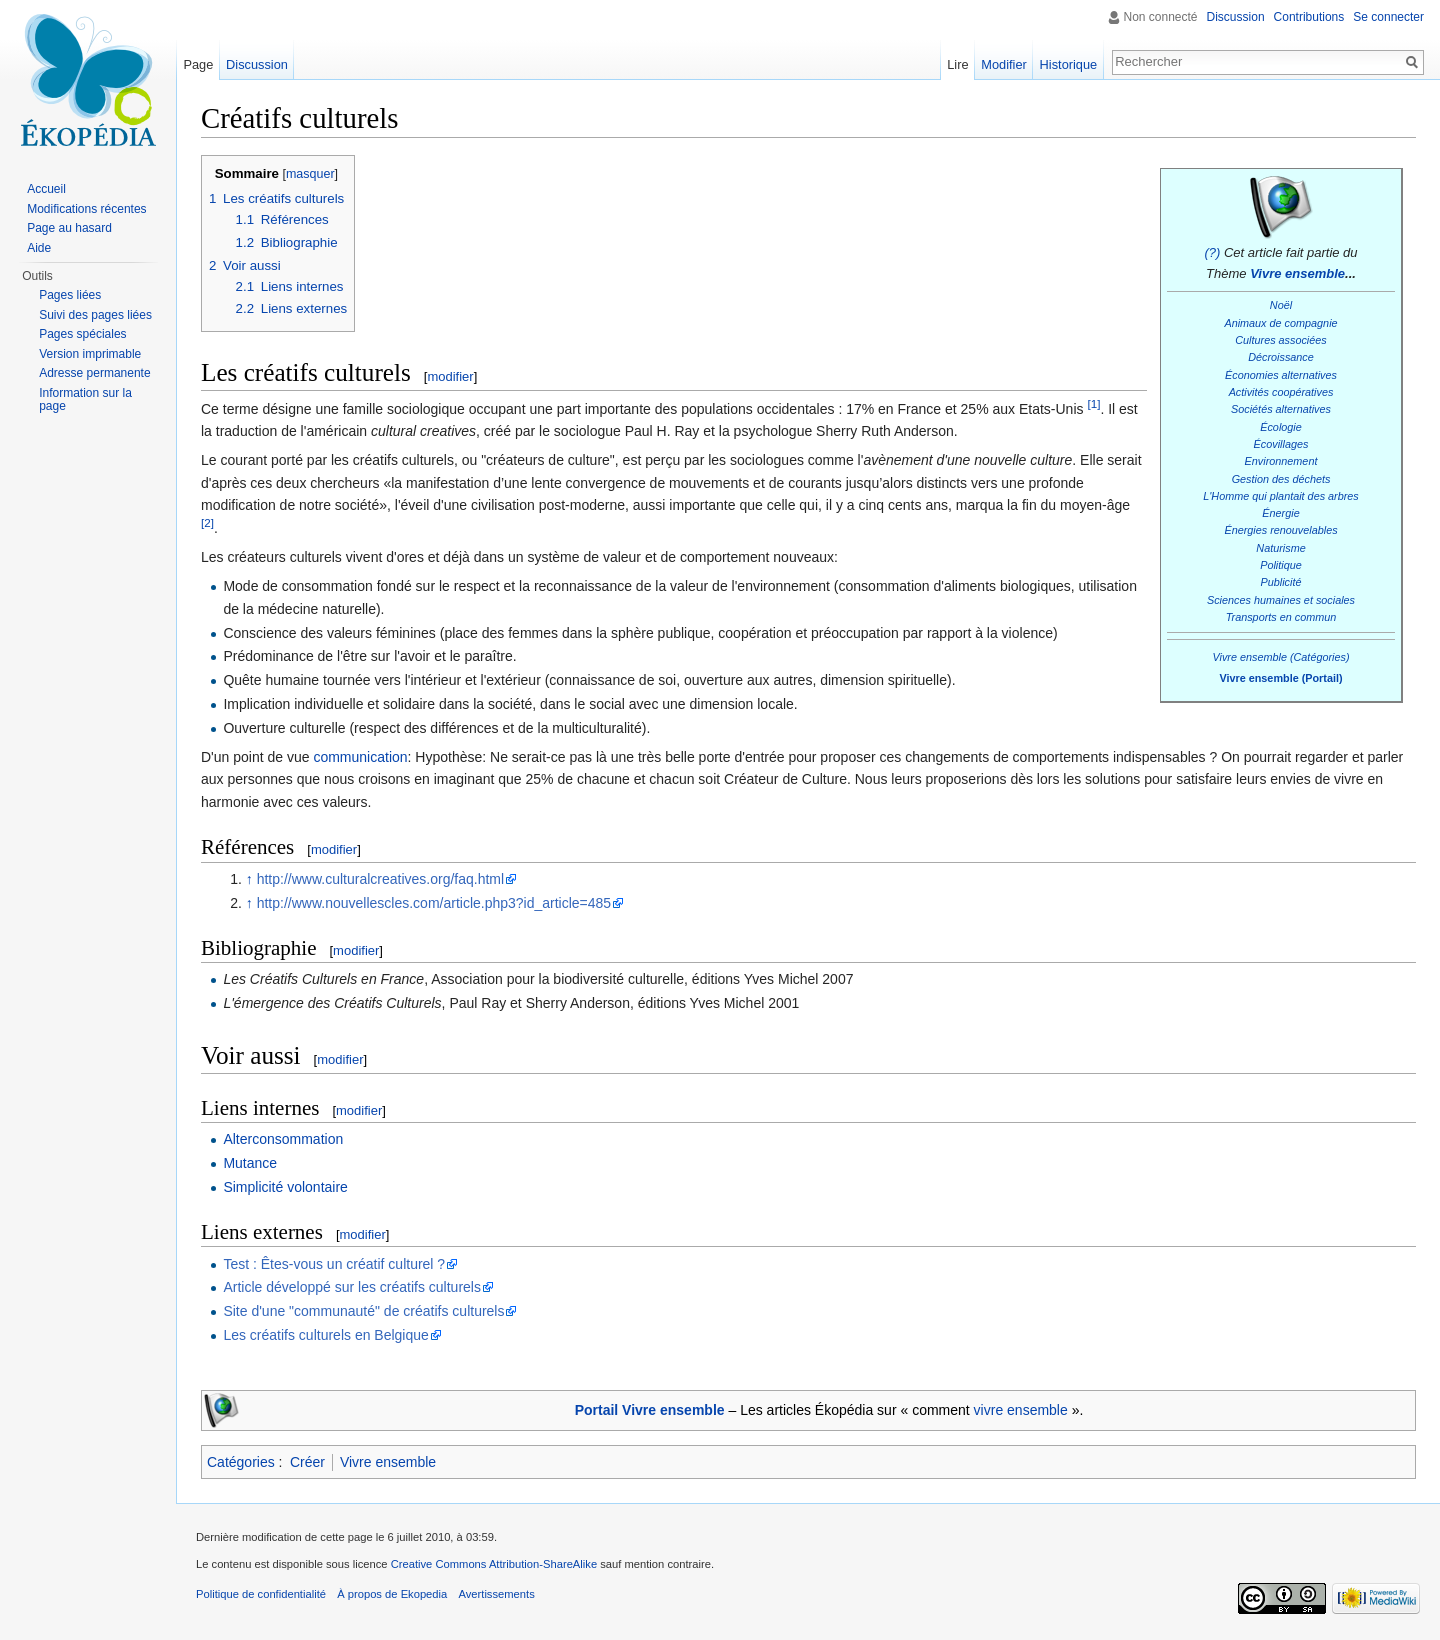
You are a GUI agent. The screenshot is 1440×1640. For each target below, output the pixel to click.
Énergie (1280, 513)
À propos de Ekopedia (392, 1594)
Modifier (1004, 64)
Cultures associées (1280, 340)
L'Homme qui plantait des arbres (1281, 496)
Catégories (241, 1462)
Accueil (46, 189)
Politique (1281, 565)
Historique (1069, 64)
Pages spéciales (82, 334)
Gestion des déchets (1281, 479)
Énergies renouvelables (1280, 530)
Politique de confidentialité (261, 1594)
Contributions (1309, 17)
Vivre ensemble (1297, 273)
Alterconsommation (283, 1139)
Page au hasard (69, 228)
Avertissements (496, 1594)
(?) (1212, 252)
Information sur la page (85, 400)
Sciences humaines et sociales (1281, 600)
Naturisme (1280, 548)
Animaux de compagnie (1280, 323)
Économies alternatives (1281, 375)
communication (360, 757)
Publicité (1281, 582)
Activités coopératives (1281, 392)
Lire (957, 64)
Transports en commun (1281, 617)
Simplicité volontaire (285, 1187)
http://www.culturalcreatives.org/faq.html (380, 879)
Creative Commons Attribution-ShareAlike (494, 1564)
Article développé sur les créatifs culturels (352, 1287)
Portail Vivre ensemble (650, 1410)
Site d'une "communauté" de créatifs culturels (363, 1311)
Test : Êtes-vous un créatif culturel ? (334, 1264)
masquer (310, 174)
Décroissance (1281, 357)
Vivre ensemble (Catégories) (1280, 657)
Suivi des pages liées (95, 315)
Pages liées (70, 295)
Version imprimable (90, 354)
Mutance (250, 1163)
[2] (207, 522)
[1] (1093, 403)
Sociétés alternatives (1281, 409)
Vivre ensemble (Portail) (1280, 678)
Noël (1281, 305)
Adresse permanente (94, 373)
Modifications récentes (86, 209)
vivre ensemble (1021, 1410)
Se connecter (1388, 17)
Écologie (1281, 427)
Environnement (1281, 461)
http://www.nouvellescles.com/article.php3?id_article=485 (434, 903)
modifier (450, 376)
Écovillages (1281, 444)
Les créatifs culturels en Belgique (325, 1335)
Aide (39, 248)
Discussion (1236, 17)
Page (198, 64)
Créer (307, 1462)
